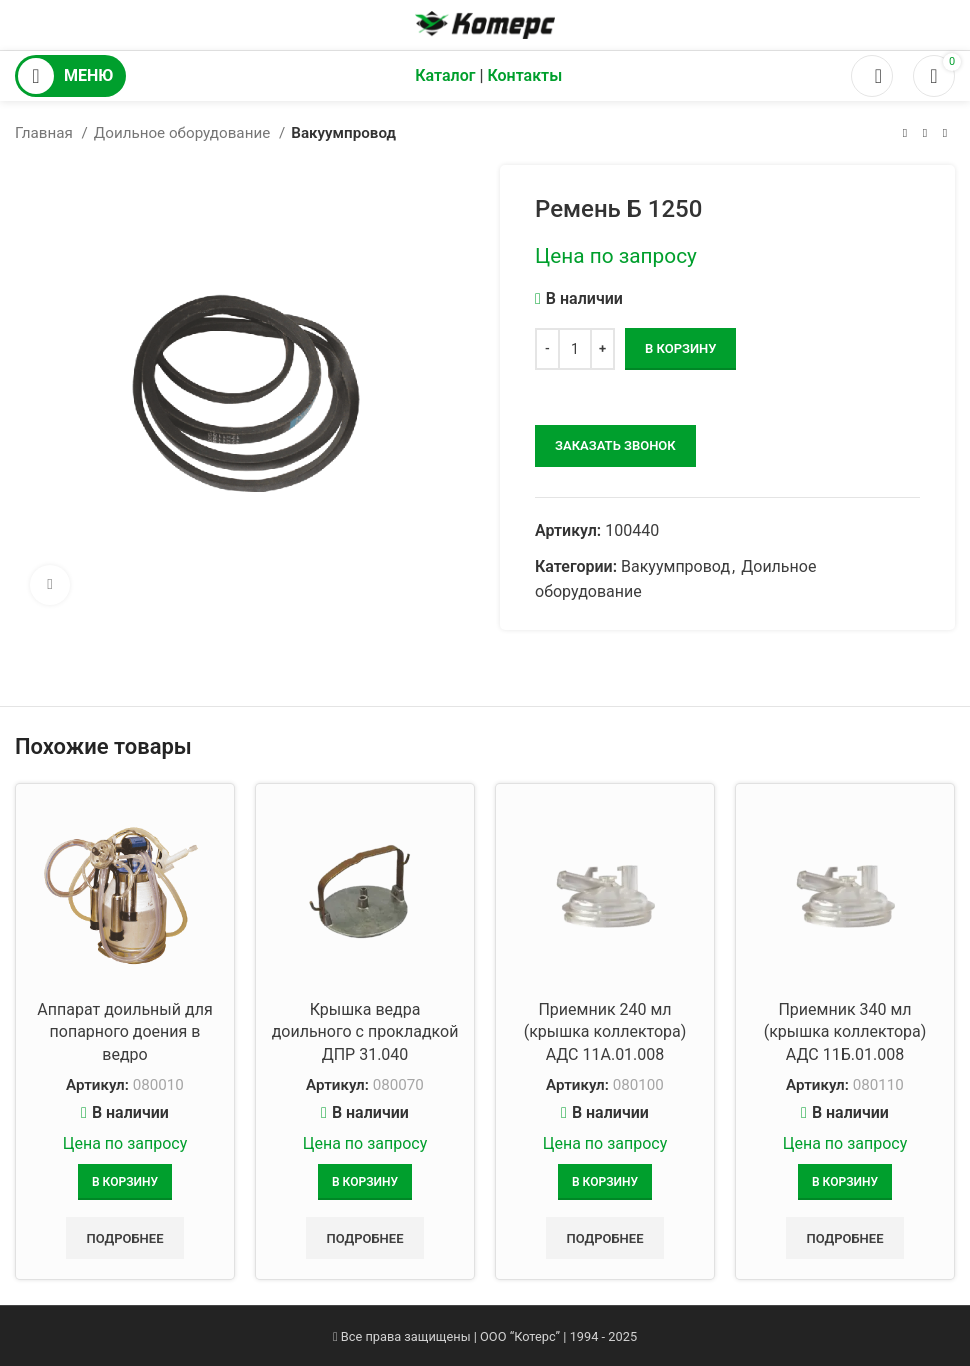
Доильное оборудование (184, 133)
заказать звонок (615, 445)
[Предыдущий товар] (905, 133)
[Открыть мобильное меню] (70, 76)
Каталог (445, 75)
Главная (46, 133)
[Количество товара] (575, 349)
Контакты (524, 75)
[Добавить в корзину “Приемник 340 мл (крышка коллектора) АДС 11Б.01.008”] (845, 1182)
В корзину (680, 348)
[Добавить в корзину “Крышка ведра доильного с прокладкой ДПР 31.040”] (365, 1182)
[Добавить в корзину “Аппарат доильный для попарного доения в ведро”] (125, 1182)
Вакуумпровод (343, 133)
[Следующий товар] (945, 133)
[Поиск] (872, 76)
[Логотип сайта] (485, 23)
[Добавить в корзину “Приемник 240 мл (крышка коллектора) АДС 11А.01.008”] (605, 1182)
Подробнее (124, 1238)
